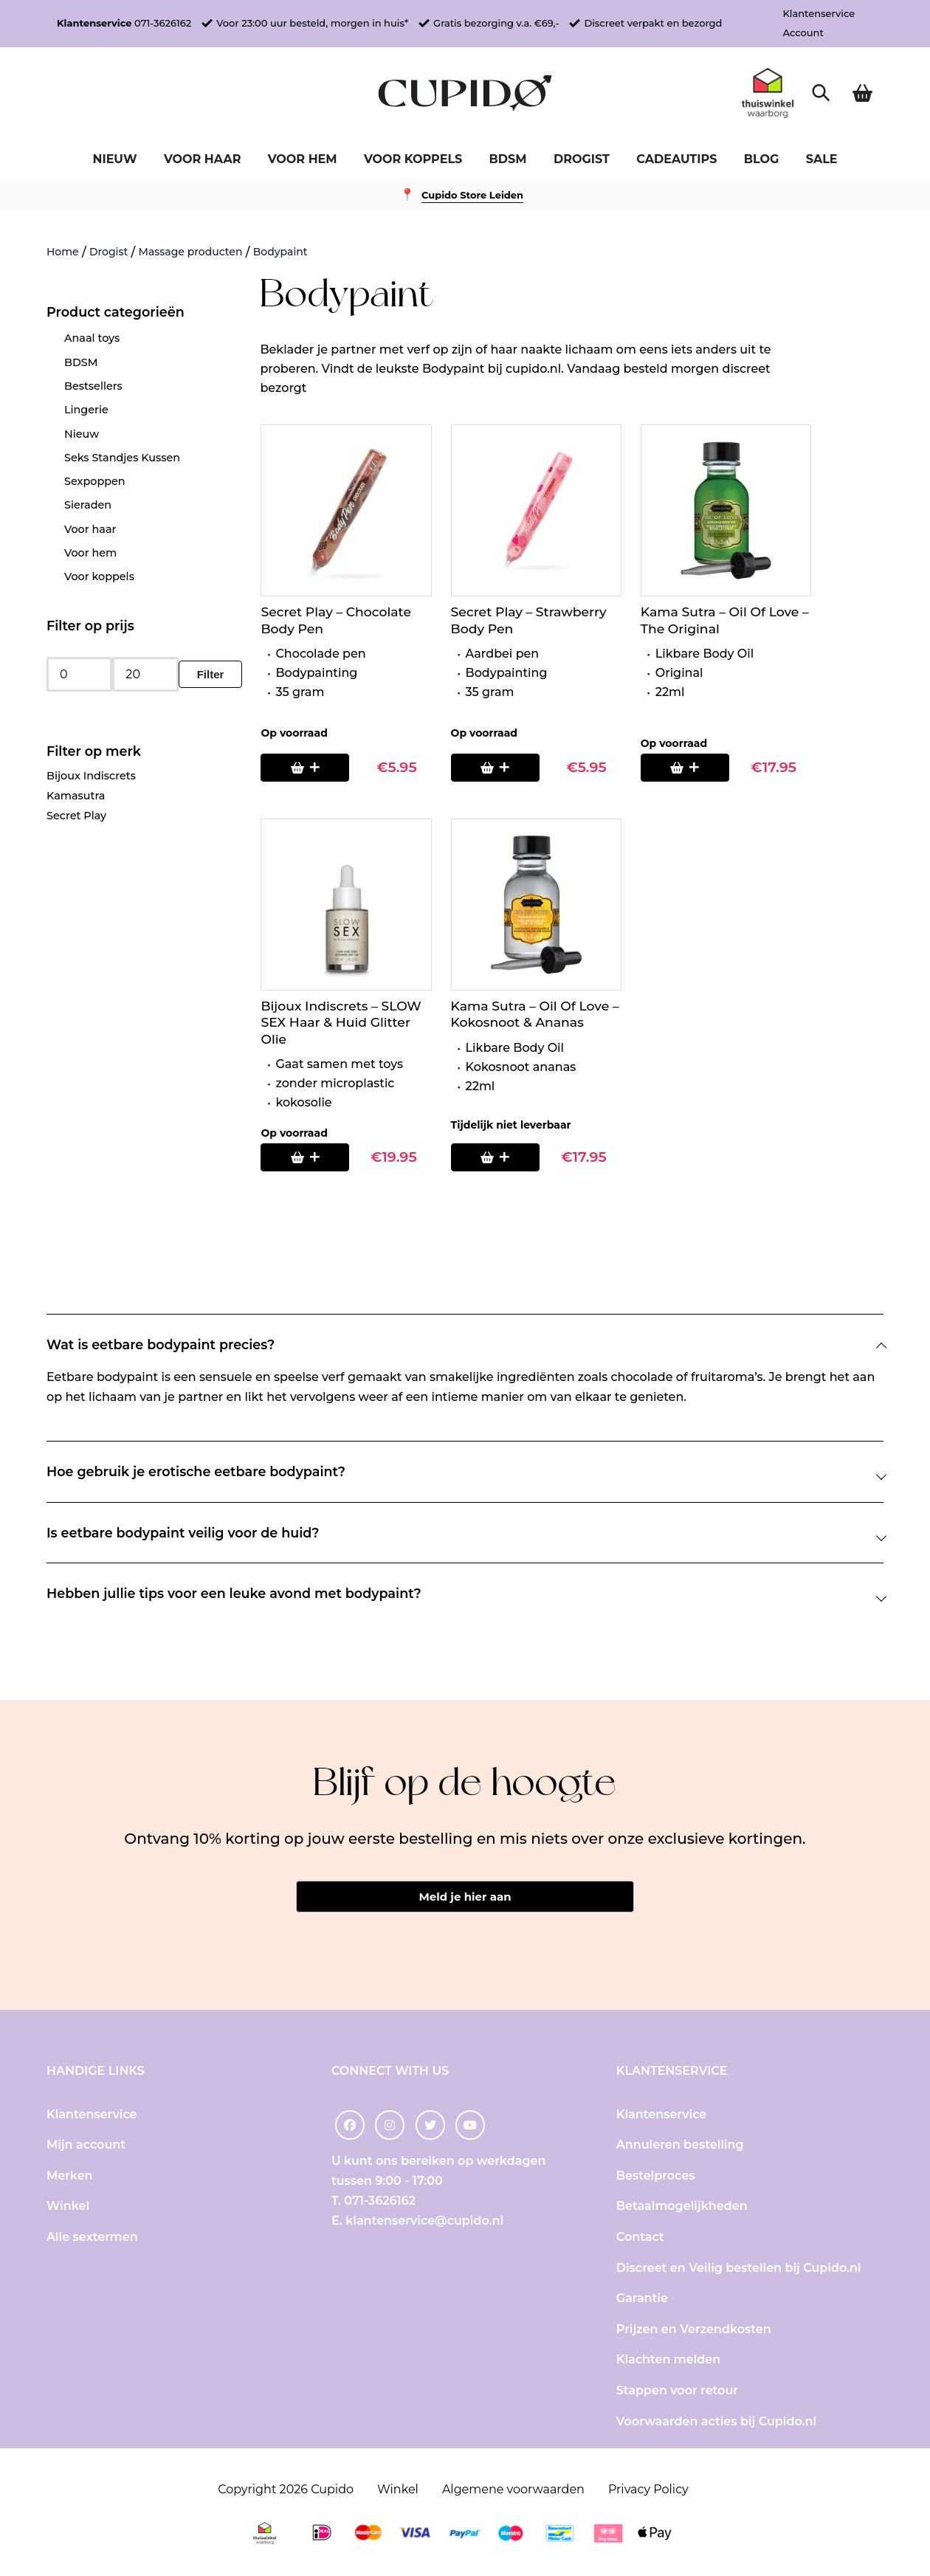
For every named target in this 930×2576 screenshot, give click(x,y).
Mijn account (85, 2145)
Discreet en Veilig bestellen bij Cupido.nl (738, 2268)
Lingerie (86, 409)
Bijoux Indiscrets (91, 775)
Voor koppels (413, 159)
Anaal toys (92, 338)
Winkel (67, 2206)
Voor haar (202, 159)
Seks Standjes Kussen (122, 457)
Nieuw (114, 159)
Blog (761, 159)
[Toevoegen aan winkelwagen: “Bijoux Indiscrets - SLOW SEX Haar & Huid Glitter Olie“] (305, 1157)
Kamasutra (75, 795)
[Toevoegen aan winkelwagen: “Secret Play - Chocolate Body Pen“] (305, 768)
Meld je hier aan (464, 1897)
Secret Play (76, 815)
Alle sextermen (92, 2237)
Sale (822, 159)
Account (802, 32)
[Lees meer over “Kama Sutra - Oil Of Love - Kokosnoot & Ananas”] (495, 1157)
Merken (69, 2176)
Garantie (642, 2298)
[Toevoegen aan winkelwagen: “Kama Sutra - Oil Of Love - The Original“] (685, 768)
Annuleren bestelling (680, 2145)
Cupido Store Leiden (472, 195)
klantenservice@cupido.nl (424, 2221)
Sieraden (87, 505)
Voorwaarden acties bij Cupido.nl (716, 2421)
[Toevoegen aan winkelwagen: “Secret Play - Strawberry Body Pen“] (495, 768)
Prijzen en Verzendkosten (693, 2329)
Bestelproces (655, 2176)
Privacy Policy (648, 2489)
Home (62, 251)
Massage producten (191, 251)
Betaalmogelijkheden (682, 2206)
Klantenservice (818, 13)
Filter (210, 674)
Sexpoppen (94, 481)
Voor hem (302, 159)
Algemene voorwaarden (513, 2489)
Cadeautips (676, 159)
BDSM (508, 159)
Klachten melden (668, 2359)
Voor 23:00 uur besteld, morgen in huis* (312, 23)
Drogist (582, 159)
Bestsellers (93, 386)
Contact (640, 2237)
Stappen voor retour (677, 2390)
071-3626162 (162, 23)
